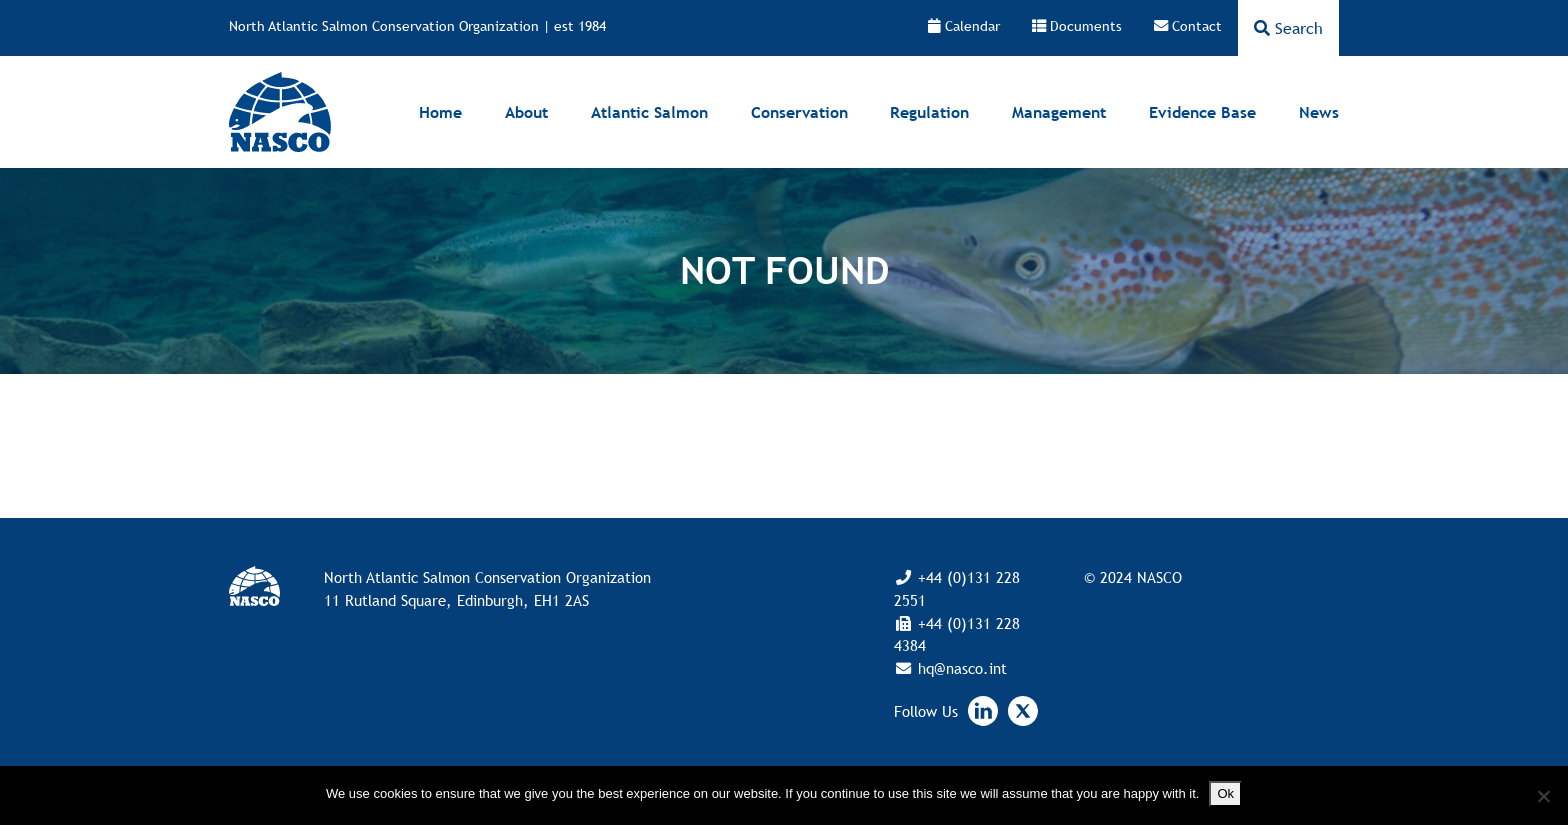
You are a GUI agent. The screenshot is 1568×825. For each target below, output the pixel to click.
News (1319, 112)
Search (1288, 28)
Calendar (964, 26)
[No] (1543, 796)
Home (440, 112)
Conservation (799, 112)
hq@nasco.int (960, 668)
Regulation (929, 112)
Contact (1188, 26)
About (526, 112)
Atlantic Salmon (649, 112)
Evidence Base (1202, 112)
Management (1059, 112)
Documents (1077, 26)
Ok (1225, 793)
